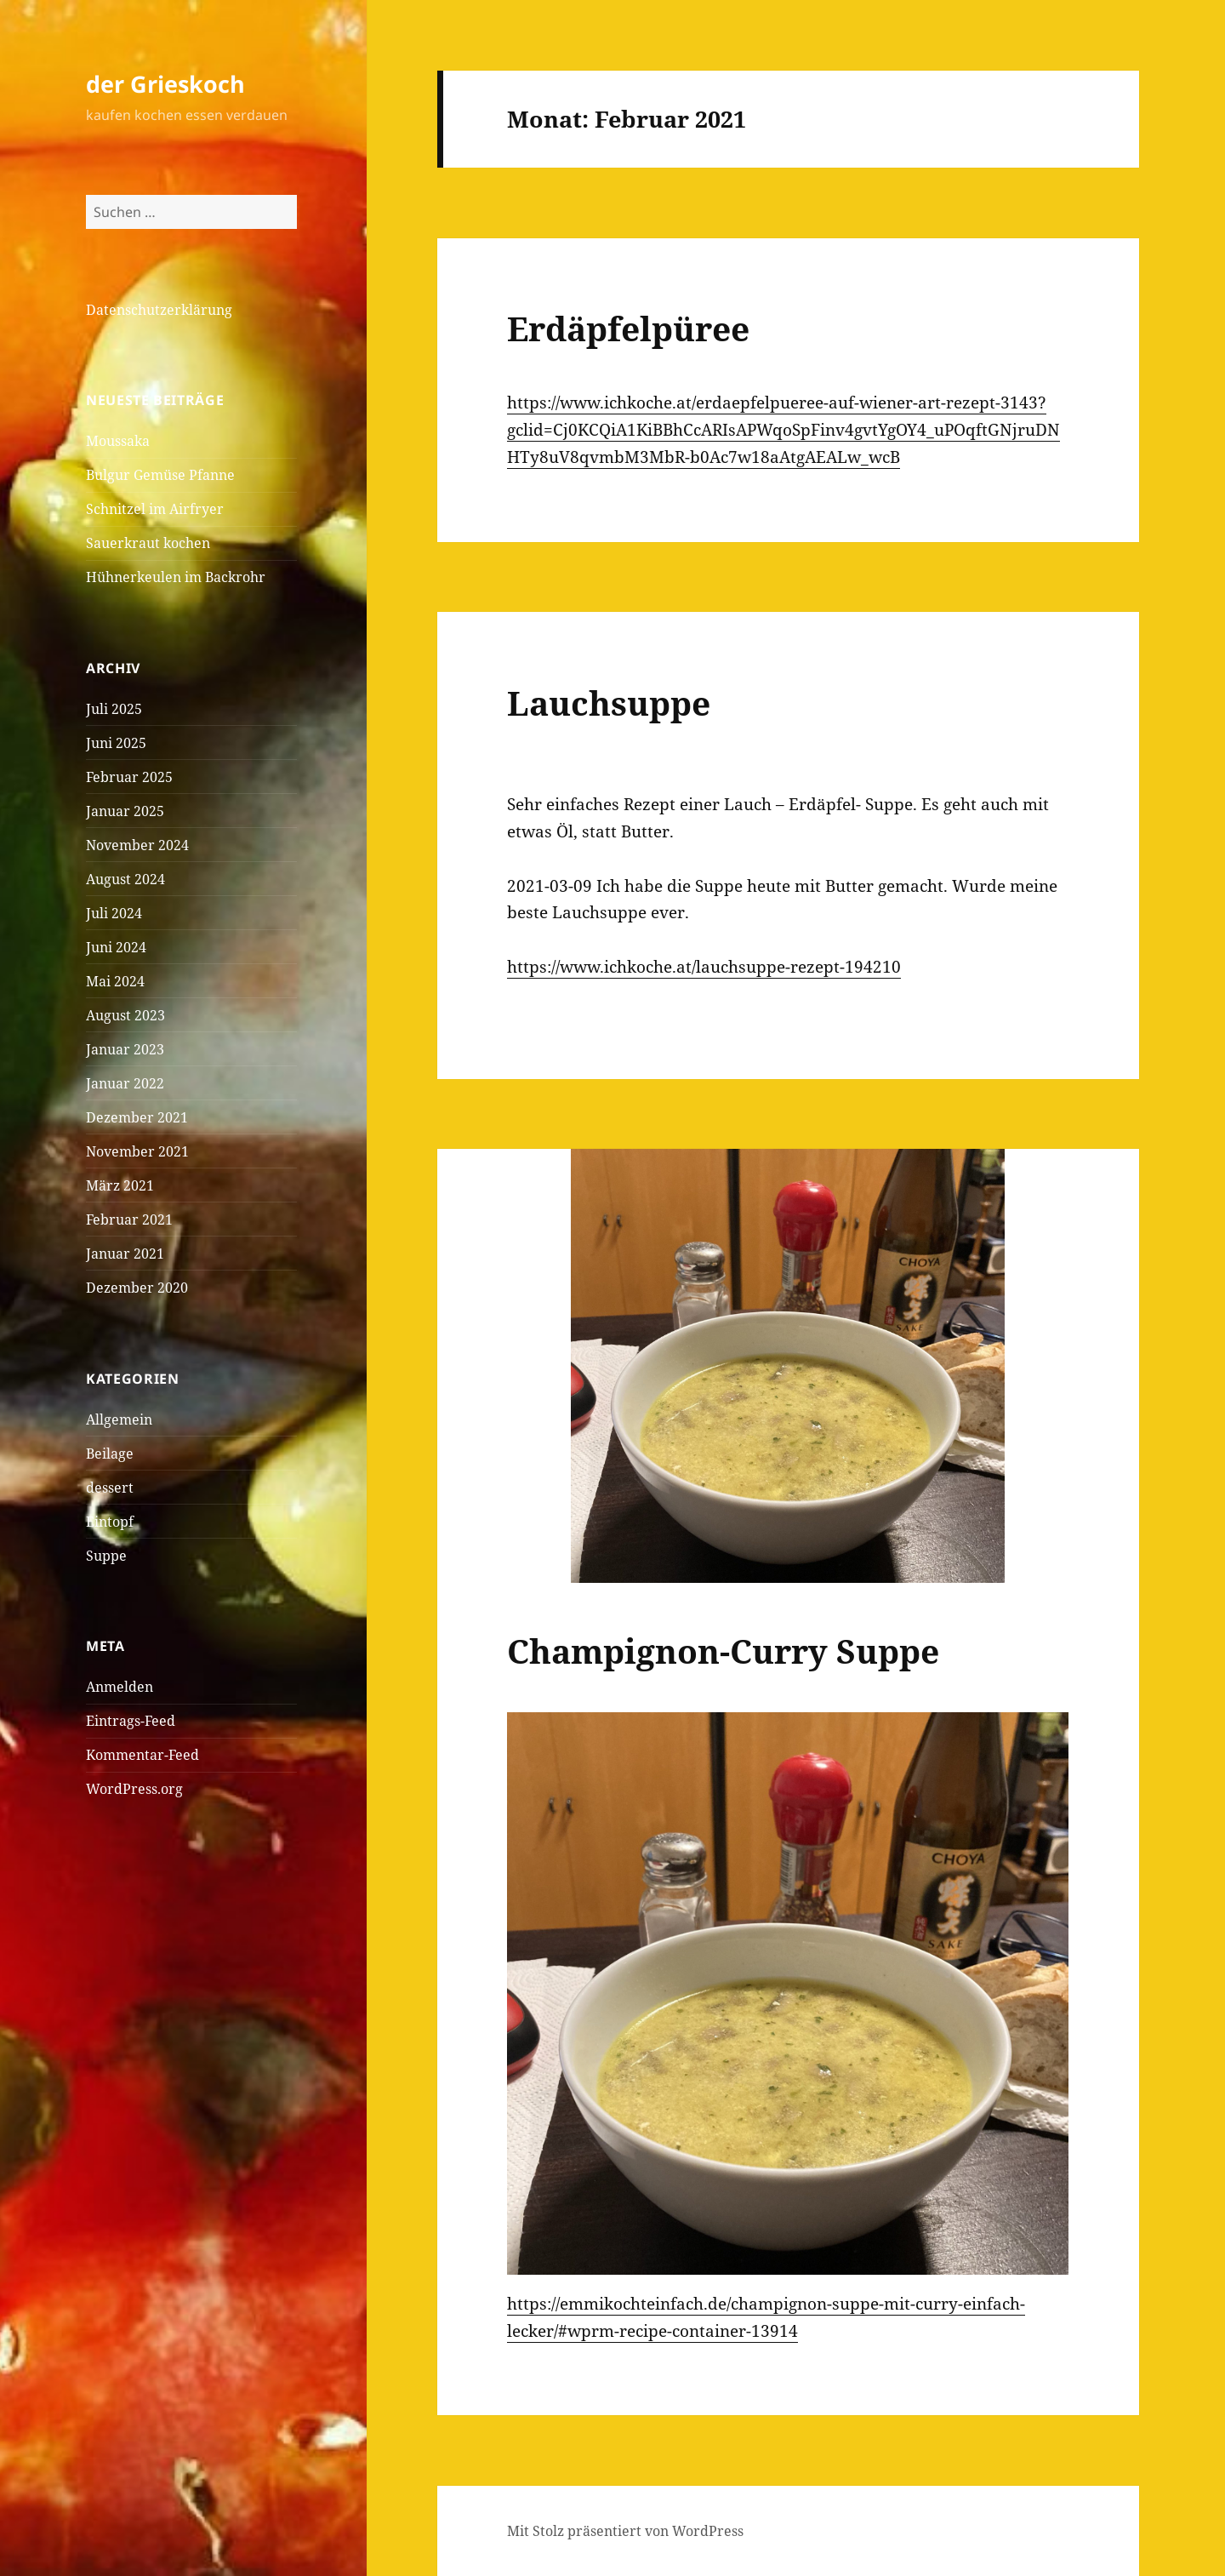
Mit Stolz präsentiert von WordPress (625, 2531)
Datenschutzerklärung (159, 309)
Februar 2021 (129, 1219)
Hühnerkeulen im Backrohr (175, 577)
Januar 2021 (125, 1253)
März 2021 (120, 1185)
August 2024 (125, 879)
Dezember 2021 (137, 1117)
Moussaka (118, 440)
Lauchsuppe (608, 702)
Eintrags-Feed (130, 1720)
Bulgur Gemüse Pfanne (160, 475)
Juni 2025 (116, 743)
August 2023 (125, 1015)
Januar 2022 (125, 1083)
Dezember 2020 (137, 1287)
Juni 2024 (116, 947)
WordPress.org (134, 1788)
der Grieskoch (165, 84)
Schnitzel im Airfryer (155, 509)
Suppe (106, 1555)
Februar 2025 (129, 777)
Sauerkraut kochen (148, 543)
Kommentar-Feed (142, 1754)
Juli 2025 (114, 709)
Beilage (110, 1453)
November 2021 (137, 1151)
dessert (110, 1487)
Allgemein (119, 1419)
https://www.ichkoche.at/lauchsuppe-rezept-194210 (704, 967)
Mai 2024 (115, 981)
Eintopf (110, 1521)
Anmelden (119, 1686)
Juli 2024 (114, 913)
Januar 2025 (125, 811)
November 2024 (137, 845)
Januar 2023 (125, 1049)
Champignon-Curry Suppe (723, 1650)
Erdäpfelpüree (628, 328)
